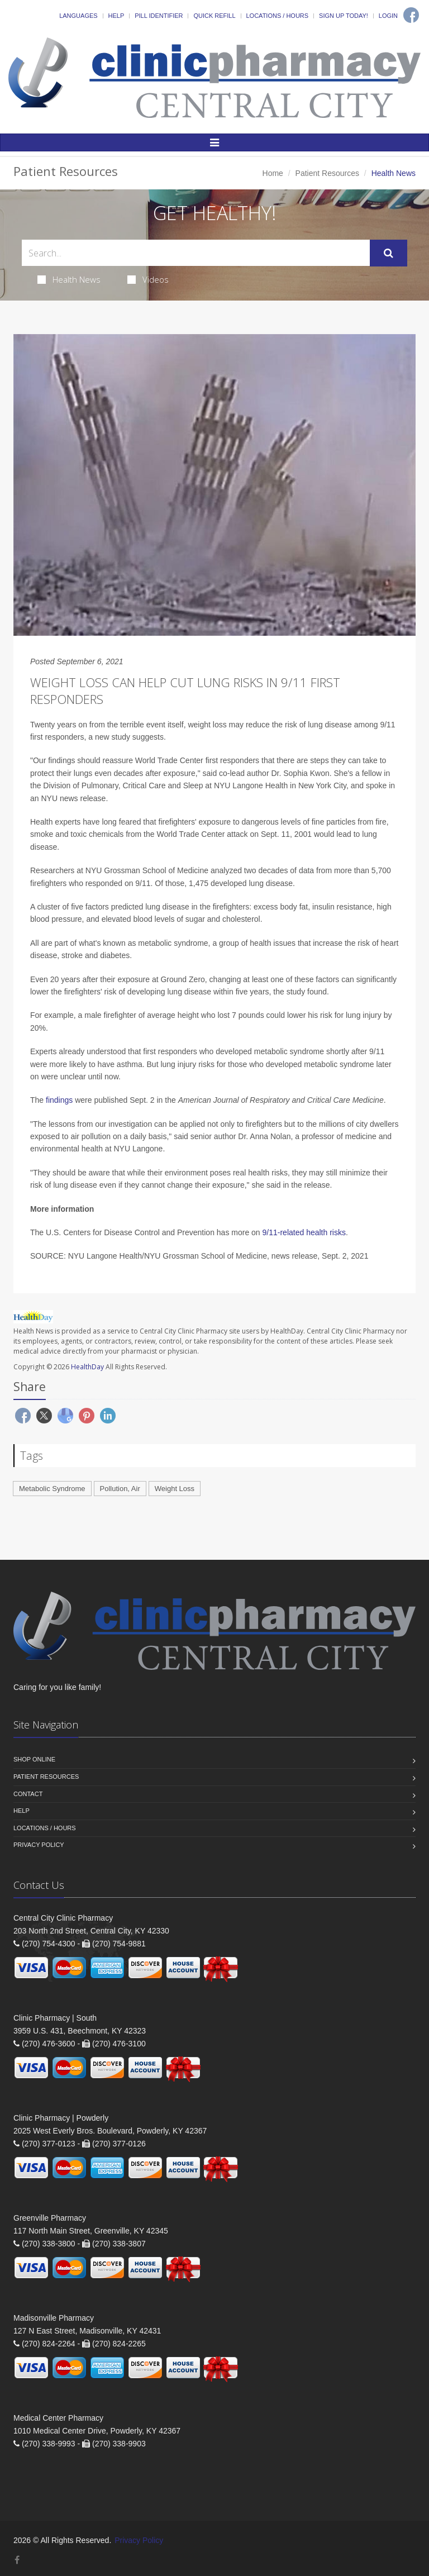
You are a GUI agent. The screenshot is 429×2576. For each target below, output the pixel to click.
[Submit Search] (388, 253)
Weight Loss (174, 1488)
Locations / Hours (277, 15)
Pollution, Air (120, 1488)
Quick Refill (214, 15)
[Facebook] (411, 15)
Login (388, 15)
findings (60, 1100)
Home (273, 173)
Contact (27, 1794)
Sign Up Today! (343, 15)
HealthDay (87, 1367)
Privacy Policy (38, 1844)
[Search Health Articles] (196, 253)
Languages (78, 15)
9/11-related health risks (304, 1232)
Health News (69, 279)
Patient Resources (327, 173)
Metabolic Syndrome (52, 1488)
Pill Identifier (159, 15)
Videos (148, 279)
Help (116, 15)
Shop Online (34, 1759)
